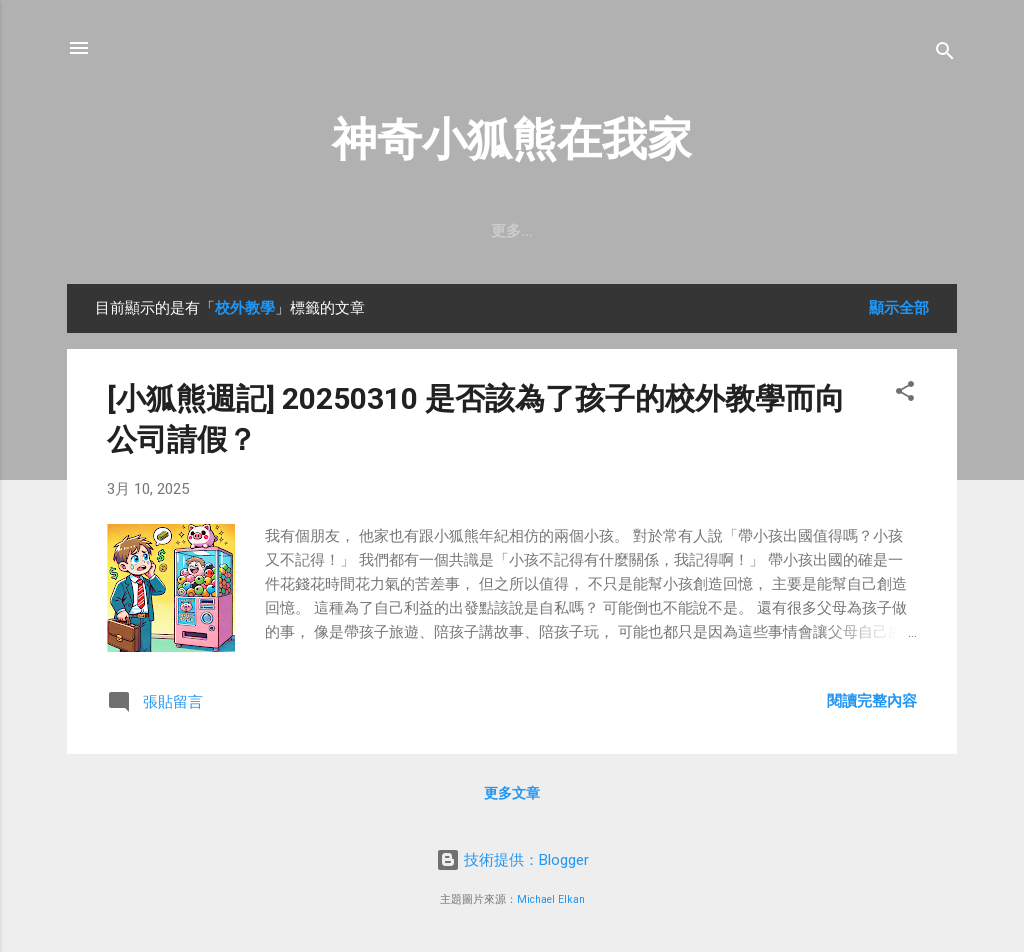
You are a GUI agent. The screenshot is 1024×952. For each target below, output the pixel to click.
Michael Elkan (551, 899)
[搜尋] (945, 54)
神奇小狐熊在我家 (512, 139)
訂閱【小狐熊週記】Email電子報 (545, 231)
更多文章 (512, 793)
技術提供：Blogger (512, 860)
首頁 (381, 231)
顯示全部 (899, 308)
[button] (905, 394)
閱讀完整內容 (872, 701)
